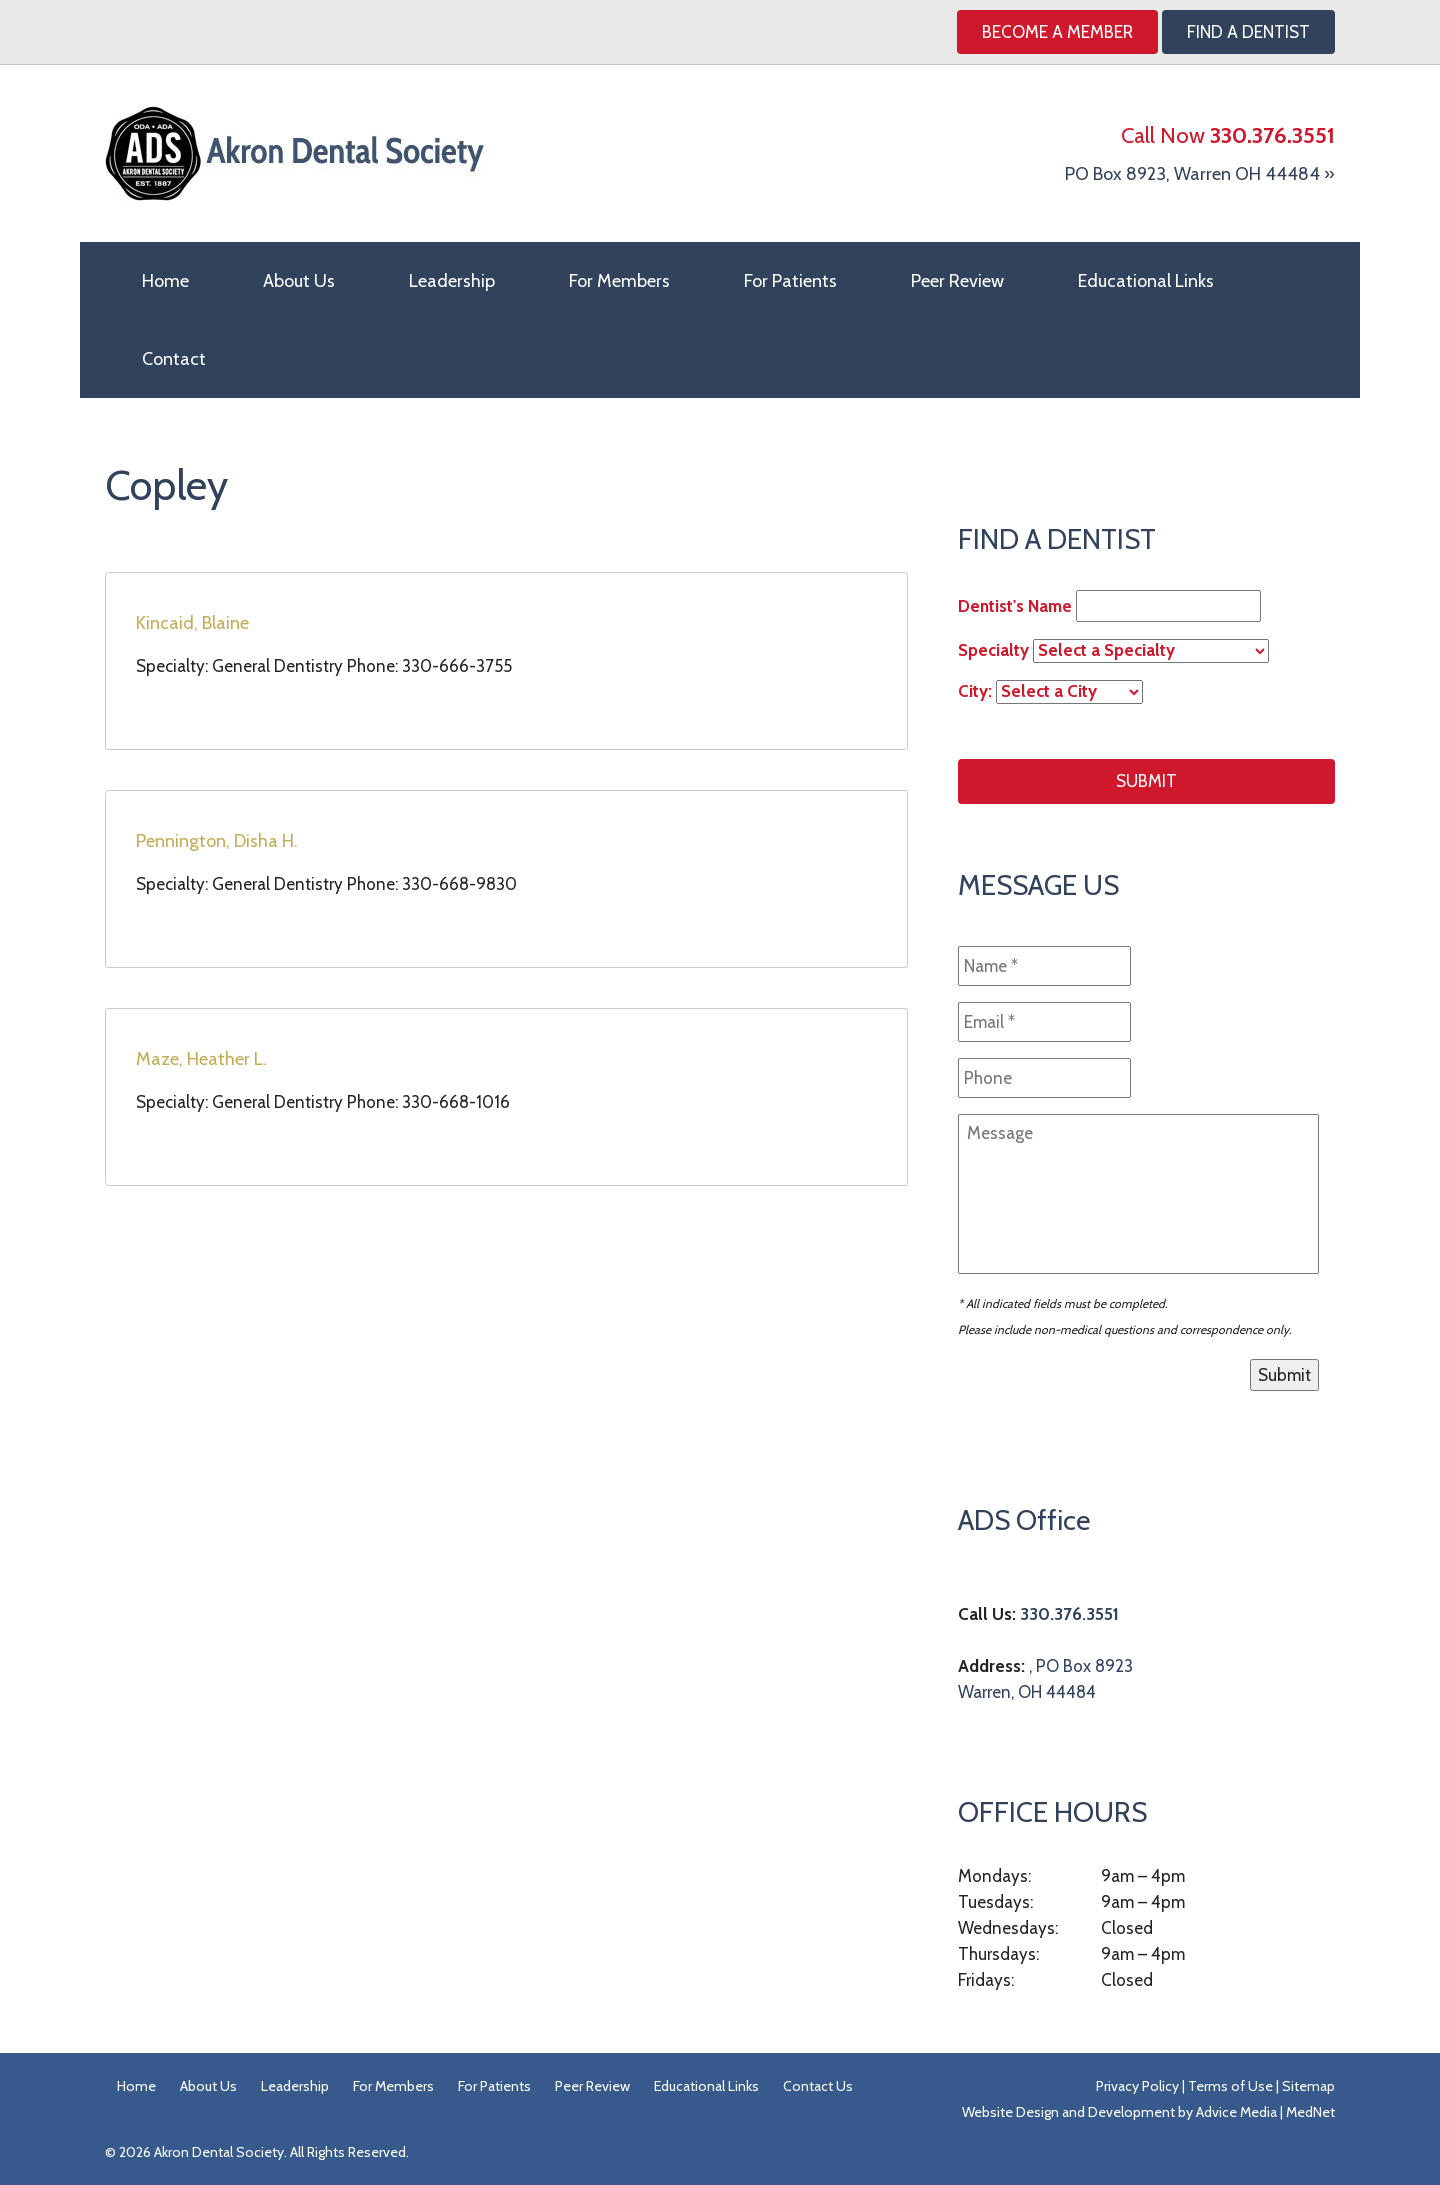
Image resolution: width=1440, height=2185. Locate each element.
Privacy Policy (1137, 2086)
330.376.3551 (1069, 1614)
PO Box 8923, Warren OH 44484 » (1200, 174)
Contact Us (818, 2086)
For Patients (790, 281)
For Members (619, 281)
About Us (299, 281)
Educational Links (1146, 281)
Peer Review (957, 281)
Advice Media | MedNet (1265, 2112)
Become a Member (1057, 32)
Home (165, 281)
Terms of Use (1230, 2086)
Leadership (452, 281)
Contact (174, 359)
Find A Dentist (1248, 32)
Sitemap (1308, 2086)
